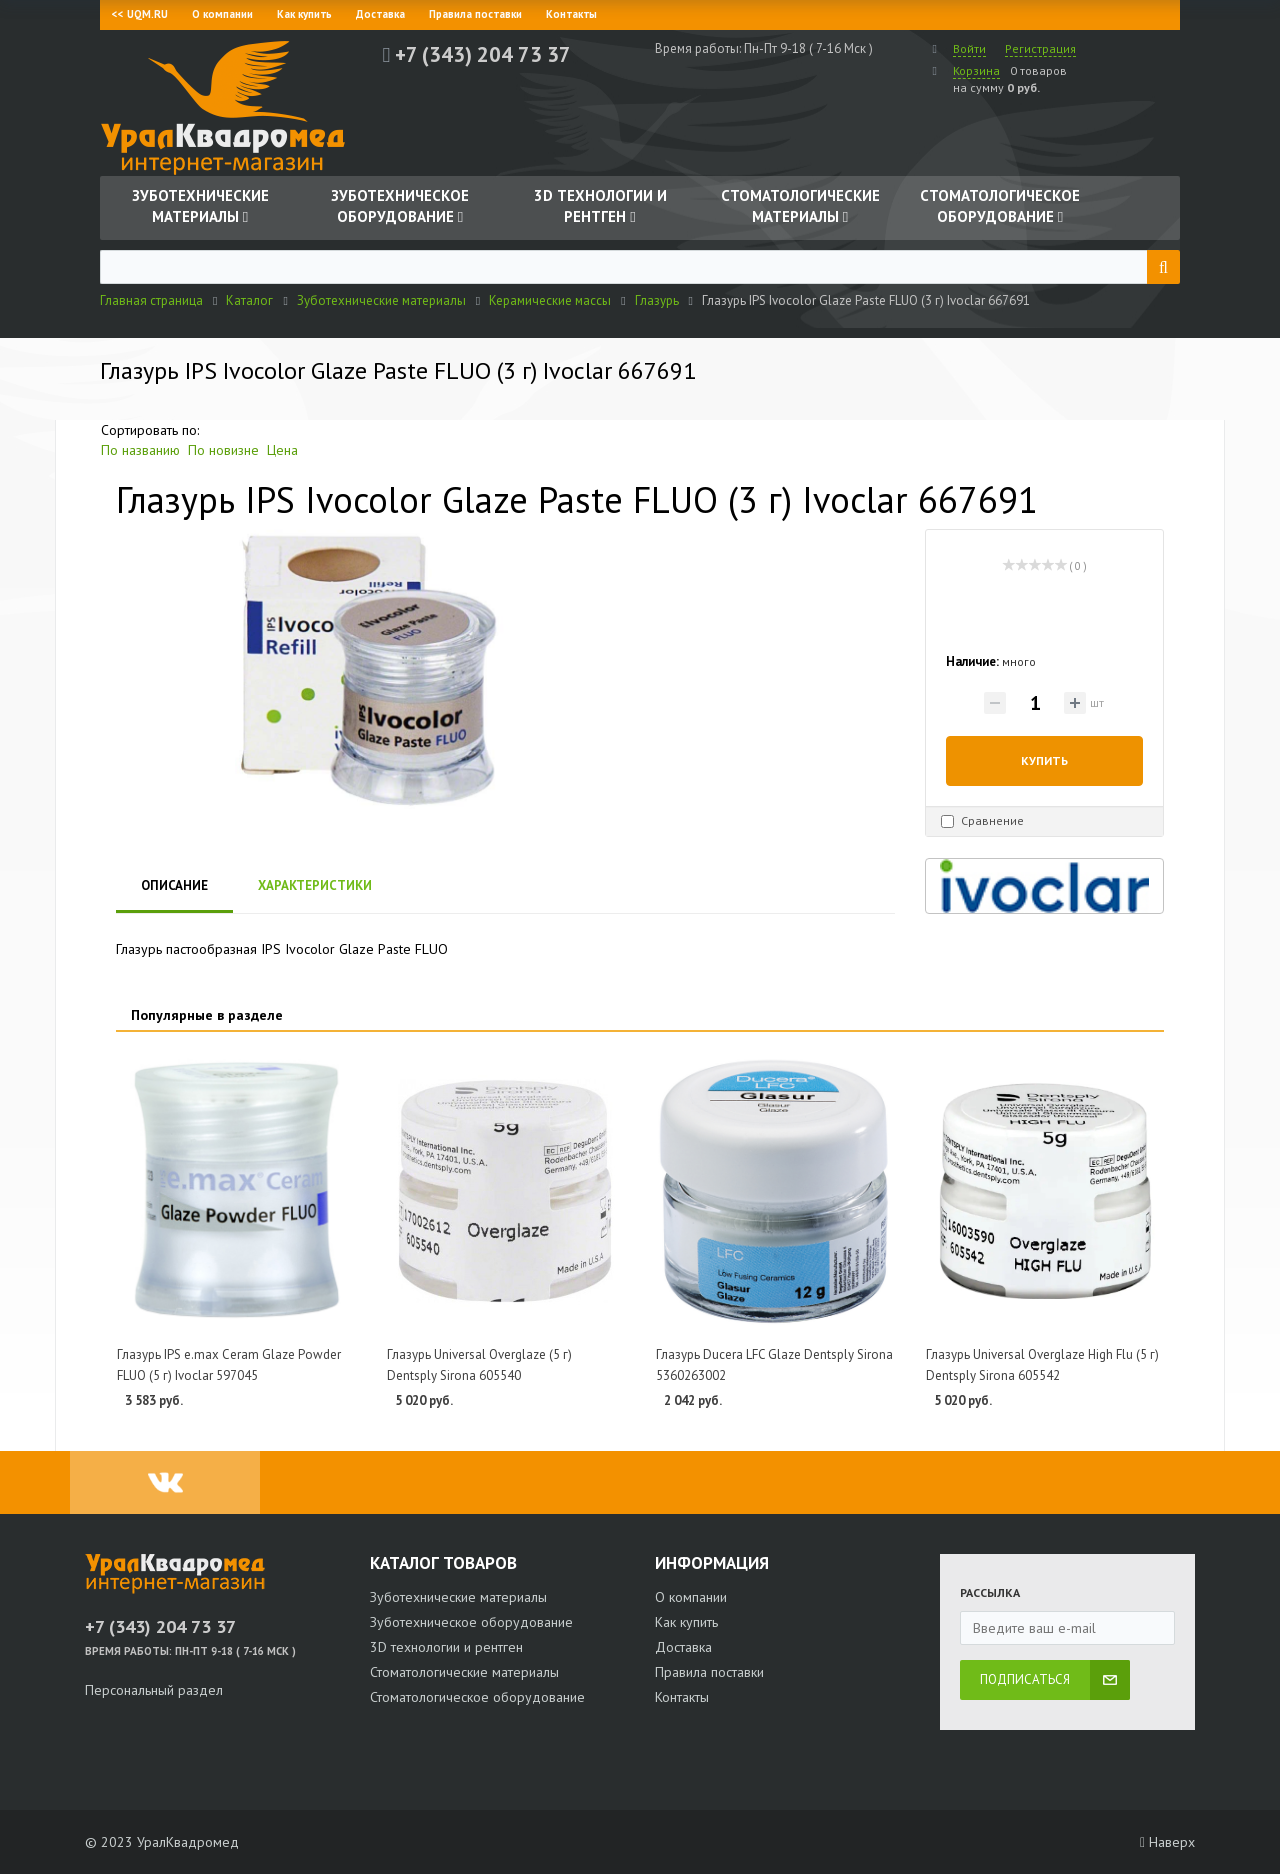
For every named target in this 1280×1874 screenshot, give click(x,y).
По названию (140, 450)
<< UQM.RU (140, 14)
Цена (282, 450)
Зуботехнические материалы (458, 1597)
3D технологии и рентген (446, 1647)
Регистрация (1040, 48)
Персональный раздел (154, 1690)
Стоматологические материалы (464, 1672)
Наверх (1167, 1842)
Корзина (976, 70)
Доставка (380, 14)
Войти (969, 48)
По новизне (223, 450)
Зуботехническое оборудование (471, 1622)
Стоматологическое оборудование (477, 1697)
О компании (222, 14)
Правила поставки (475, 14)
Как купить (304, 14)
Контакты (571, 14)
